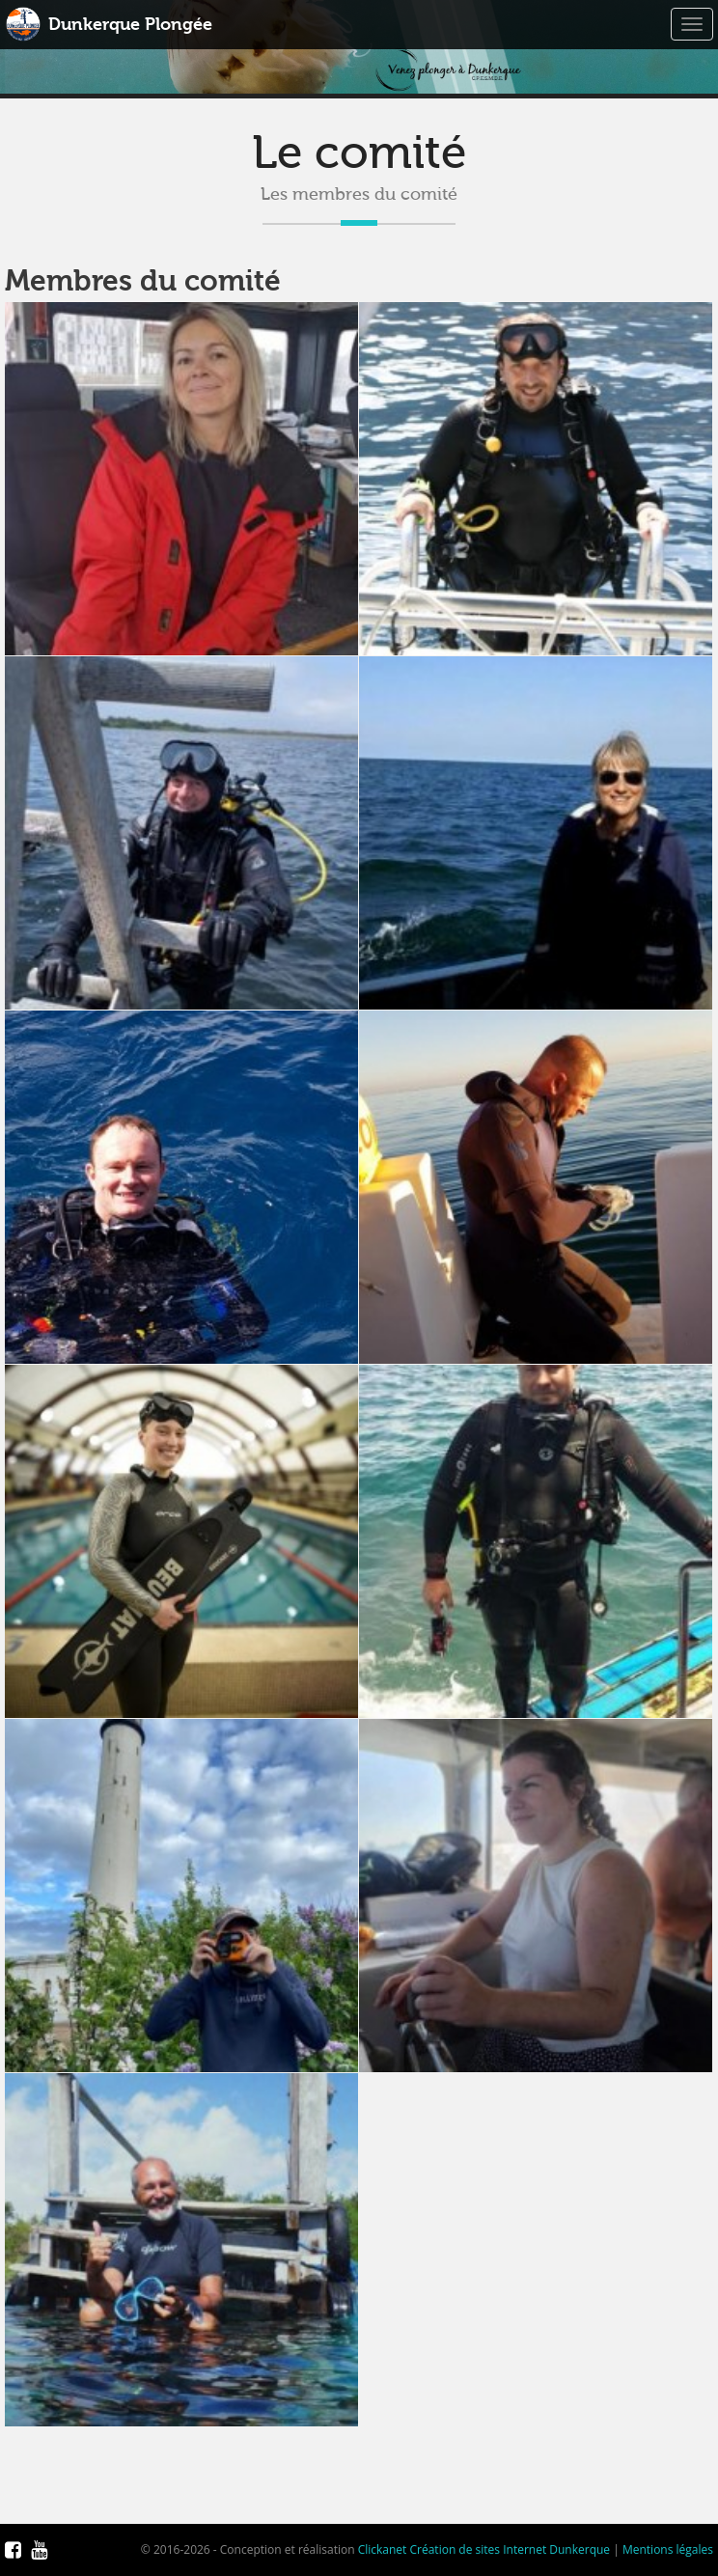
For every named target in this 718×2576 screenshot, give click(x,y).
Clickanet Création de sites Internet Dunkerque (484, 2549)
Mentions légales (667, 2549)
